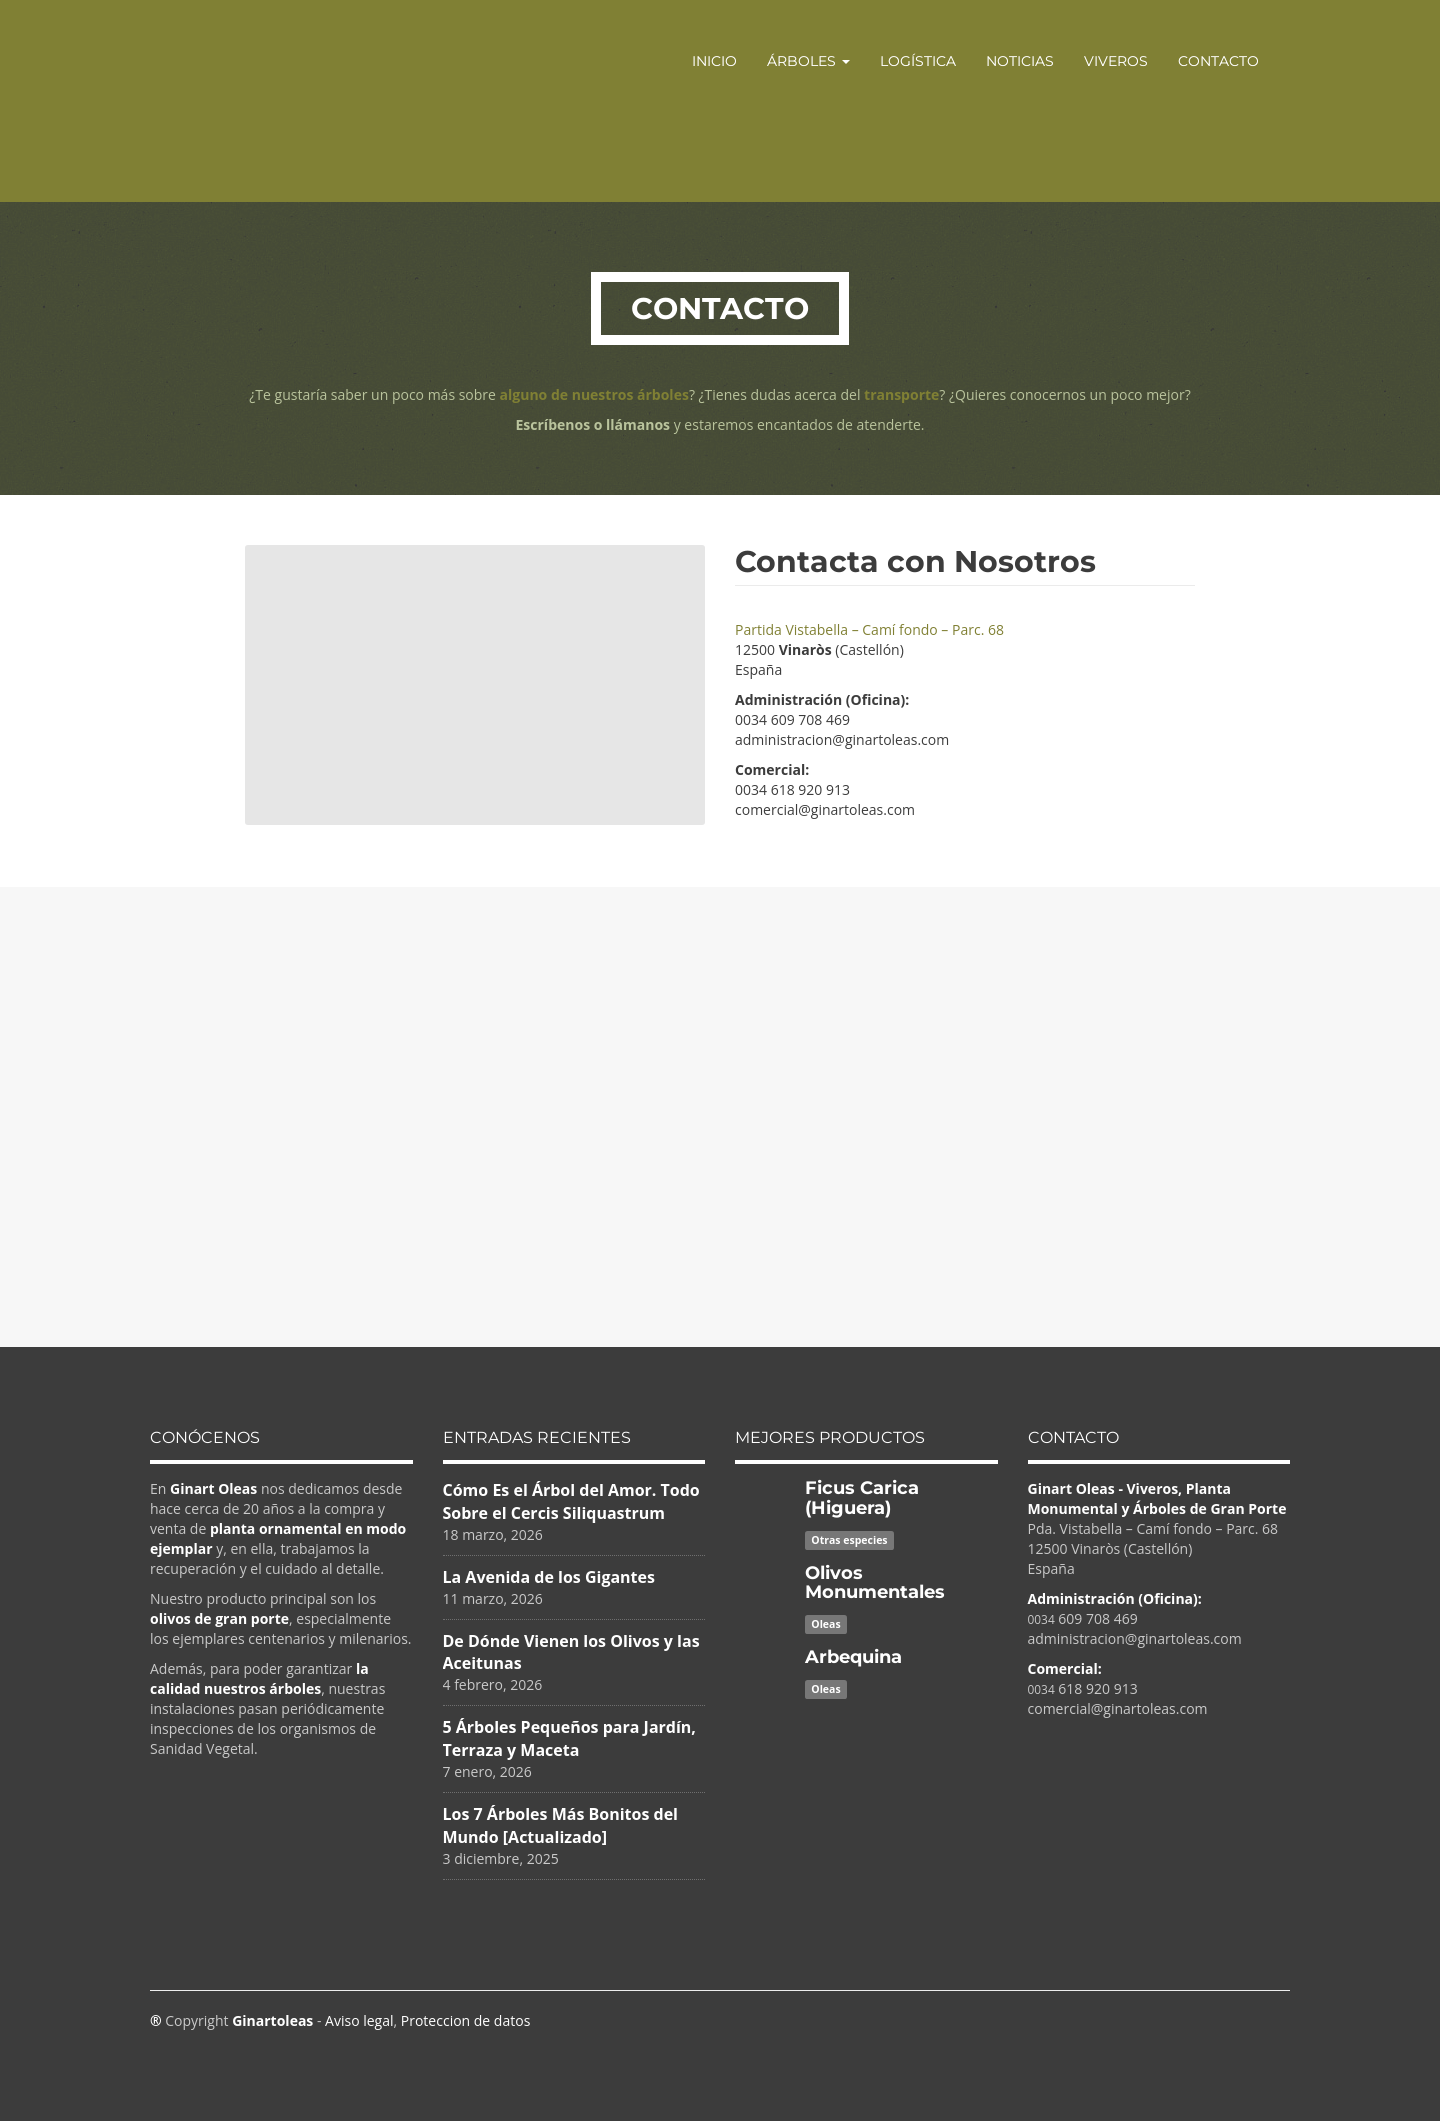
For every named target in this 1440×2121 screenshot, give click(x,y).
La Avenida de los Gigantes (549, 1577)
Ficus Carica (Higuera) (862, 1498)
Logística (918, 61)
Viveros (1116, 61)
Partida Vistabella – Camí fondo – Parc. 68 (869, 629)
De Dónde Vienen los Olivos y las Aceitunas (571, 1652)
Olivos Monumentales (875, 1583)
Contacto (1218, 61)
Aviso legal (359, 2020)
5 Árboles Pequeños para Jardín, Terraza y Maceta (569, 1738)
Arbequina (853, 1657)
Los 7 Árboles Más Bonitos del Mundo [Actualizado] (560, 1825)
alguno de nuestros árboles (594, 394)
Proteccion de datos (466, 2020)
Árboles (808, 61)
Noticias (1020, 61)
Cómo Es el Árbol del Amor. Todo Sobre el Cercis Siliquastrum (571, 1501)
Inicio (714, 61)
